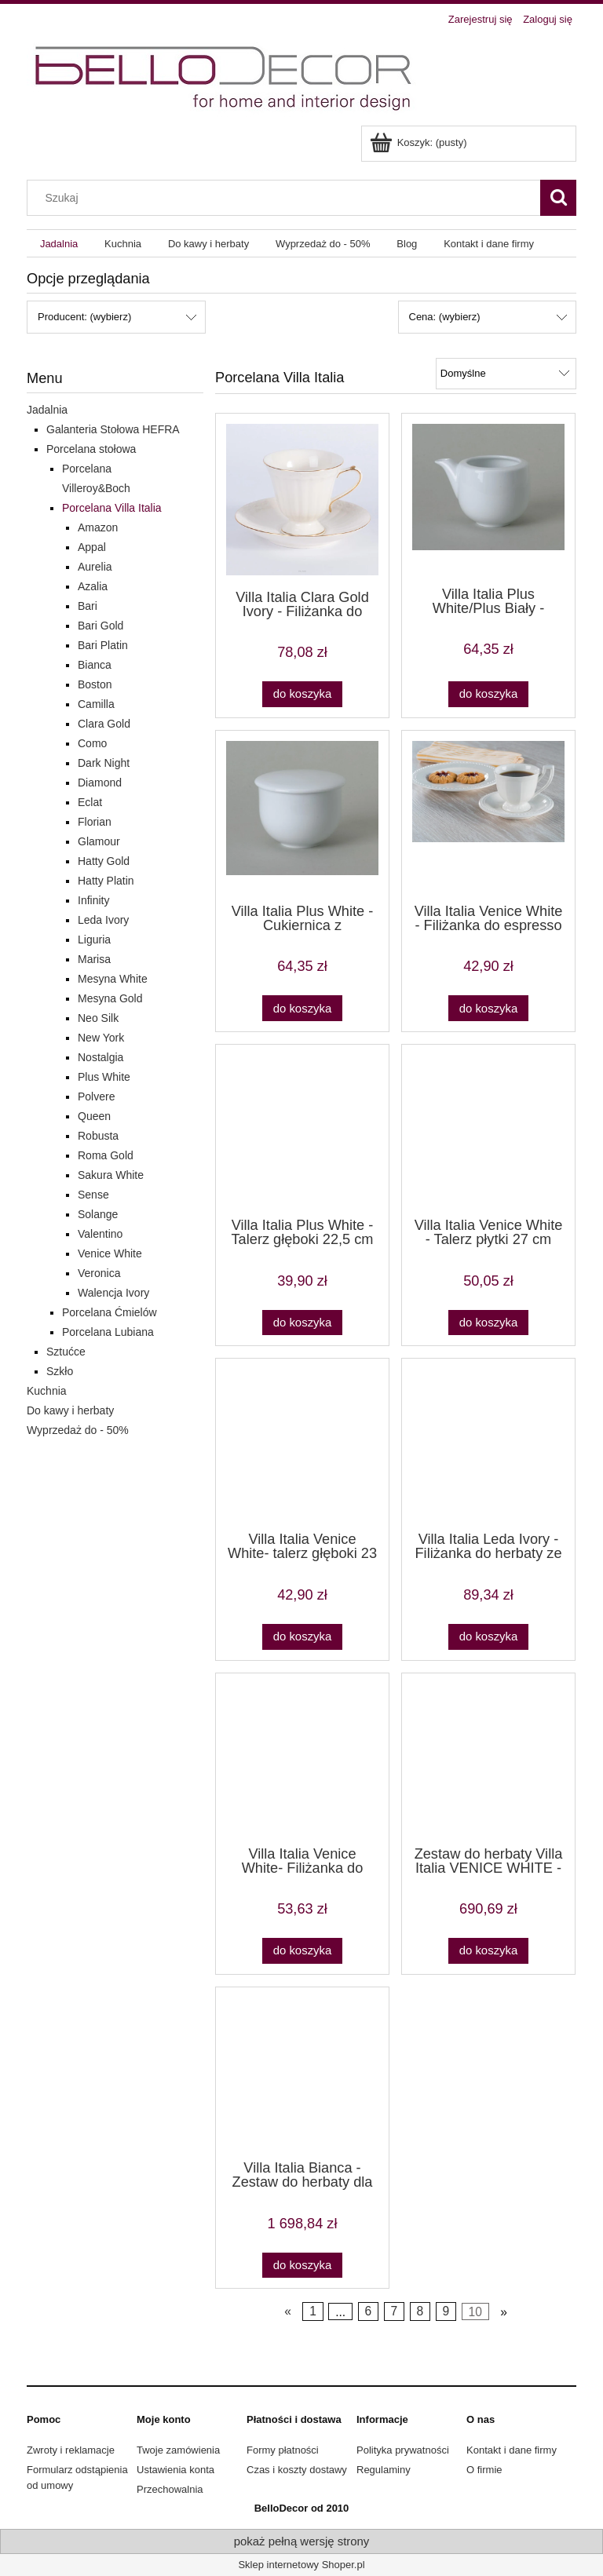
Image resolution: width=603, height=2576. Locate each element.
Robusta (98, 1135)
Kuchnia (47, 1391)
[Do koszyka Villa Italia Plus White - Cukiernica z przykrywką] (302, 1008)
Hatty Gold (104, 861)
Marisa (94, 959)
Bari (87, 606)
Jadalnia (47, 409)
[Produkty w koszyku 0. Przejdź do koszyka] (419, 142)
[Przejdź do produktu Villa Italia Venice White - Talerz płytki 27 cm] (488, 1129)
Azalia (93, 586)
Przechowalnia (170, 2489)
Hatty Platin (106, 880)
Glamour (99, 841)
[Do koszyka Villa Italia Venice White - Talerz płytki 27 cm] (488, 1323)
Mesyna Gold (110, 998)
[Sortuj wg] (506, 373)
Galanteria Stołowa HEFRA (113, 429)
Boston (95, 684)
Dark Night (104, 763)
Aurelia (95, 566)
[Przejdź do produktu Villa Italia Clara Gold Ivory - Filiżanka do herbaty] (302, 500)
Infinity (93, 900)
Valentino (100, 1234)
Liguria (94, 939)
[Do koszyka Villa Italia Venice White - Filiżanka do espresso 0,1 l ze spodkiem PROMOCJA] (488, 1008)
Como (92, 743)
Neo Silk (98, 1018)
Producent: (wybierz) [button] (84, 317)
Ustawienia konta (175, 2470)
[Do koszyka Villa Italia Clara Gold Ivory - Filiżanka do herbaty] (302, 694)
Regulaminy (383, 2470)
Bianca (94, 665)
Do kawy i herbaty (70, 1410)
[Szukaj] (558, 198)
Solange (98, 1214)
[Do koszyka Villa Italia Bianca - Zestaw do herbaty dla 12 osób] (302, 2266)
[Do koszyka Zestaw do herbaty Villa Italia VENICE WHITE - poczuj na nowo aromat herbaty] (488, 1951)
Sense (93, 1194)
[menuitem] (59, 243)
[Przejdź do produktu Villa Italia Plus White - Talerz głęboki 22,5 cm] (302, 1129)
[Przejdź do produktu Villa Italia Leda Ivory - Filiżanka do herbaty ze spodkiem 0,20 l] (488, 1443)
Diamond (100, 782)
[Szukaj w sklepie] (287, 198)
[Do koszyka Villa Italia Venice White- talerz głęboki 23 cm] (302, 1637)
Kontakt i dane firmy (511, 2450)
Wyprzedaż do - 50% (78, 1430)
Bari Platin (103, 645)
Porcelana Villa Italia (112, 508)
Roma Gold (105, 1155)
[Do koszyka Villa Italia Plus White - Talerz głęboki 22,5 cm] (302, 1323)
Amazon (98, 527)
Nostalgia (100, 1057)
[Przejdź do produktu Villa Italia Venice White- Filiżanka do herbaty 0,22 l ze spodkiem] (302, 1758)
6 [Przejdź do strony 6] (367, 2312)
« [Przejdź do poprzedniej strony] (287, 2312)
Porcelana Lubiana (108, 1332)
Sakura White (111, 1175)
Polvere (96, 1096)
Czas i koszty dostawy (297, 2470)
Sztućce (66, 1351)
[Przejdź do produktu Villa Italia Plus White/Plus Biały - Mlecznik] (488, 498)
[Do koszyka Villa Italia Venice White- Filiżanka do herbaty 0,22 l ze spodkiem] (302, 1951)
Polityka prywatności (402, 2450)
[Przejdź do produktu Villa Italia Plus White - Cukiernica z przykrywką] (302, 815)
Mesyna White (113, 978)
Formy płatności (283, 2450)
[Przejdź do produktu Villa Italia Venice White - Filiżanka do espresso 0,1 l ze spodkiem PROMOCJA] (488, 815)
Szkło (59, 1371)
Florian (94, 821)
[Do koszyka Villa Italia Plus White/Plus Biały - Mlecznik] (488, 694)
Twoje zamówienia (178, 2450)
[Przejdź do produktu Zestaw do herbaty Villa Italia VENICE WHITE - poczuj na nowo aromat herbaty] (488, 1758)
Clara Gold (104, 723)
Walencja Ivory (113, 1292)
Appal (92, 547)
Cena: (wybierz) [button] (445, 317)
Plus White (104, 1077)
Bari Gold (100, 625)
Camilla (96, 704)
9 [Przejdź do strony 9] (445, 2312)
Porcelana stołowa (91, 449)
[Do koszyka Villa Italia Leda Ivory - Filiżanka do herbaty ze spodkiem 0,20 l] (488, 1637)
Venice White (110, 1253)
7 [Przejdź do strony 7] (393, 2312)
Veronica (99, 1273)
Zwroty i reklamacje (71, 2450)
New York (101, 1037)
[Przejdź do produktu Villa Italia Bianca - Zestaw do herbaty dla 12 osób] (302, 2072)
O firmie (484, 2470)
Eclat (90, 802)
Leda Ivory (103, 920)
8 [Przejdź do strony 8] (419, 2312)
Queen (94, 1116)
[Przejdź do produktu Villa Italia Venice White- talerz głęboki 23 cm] (302, 1443)
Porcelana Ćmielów (109, 1312)
